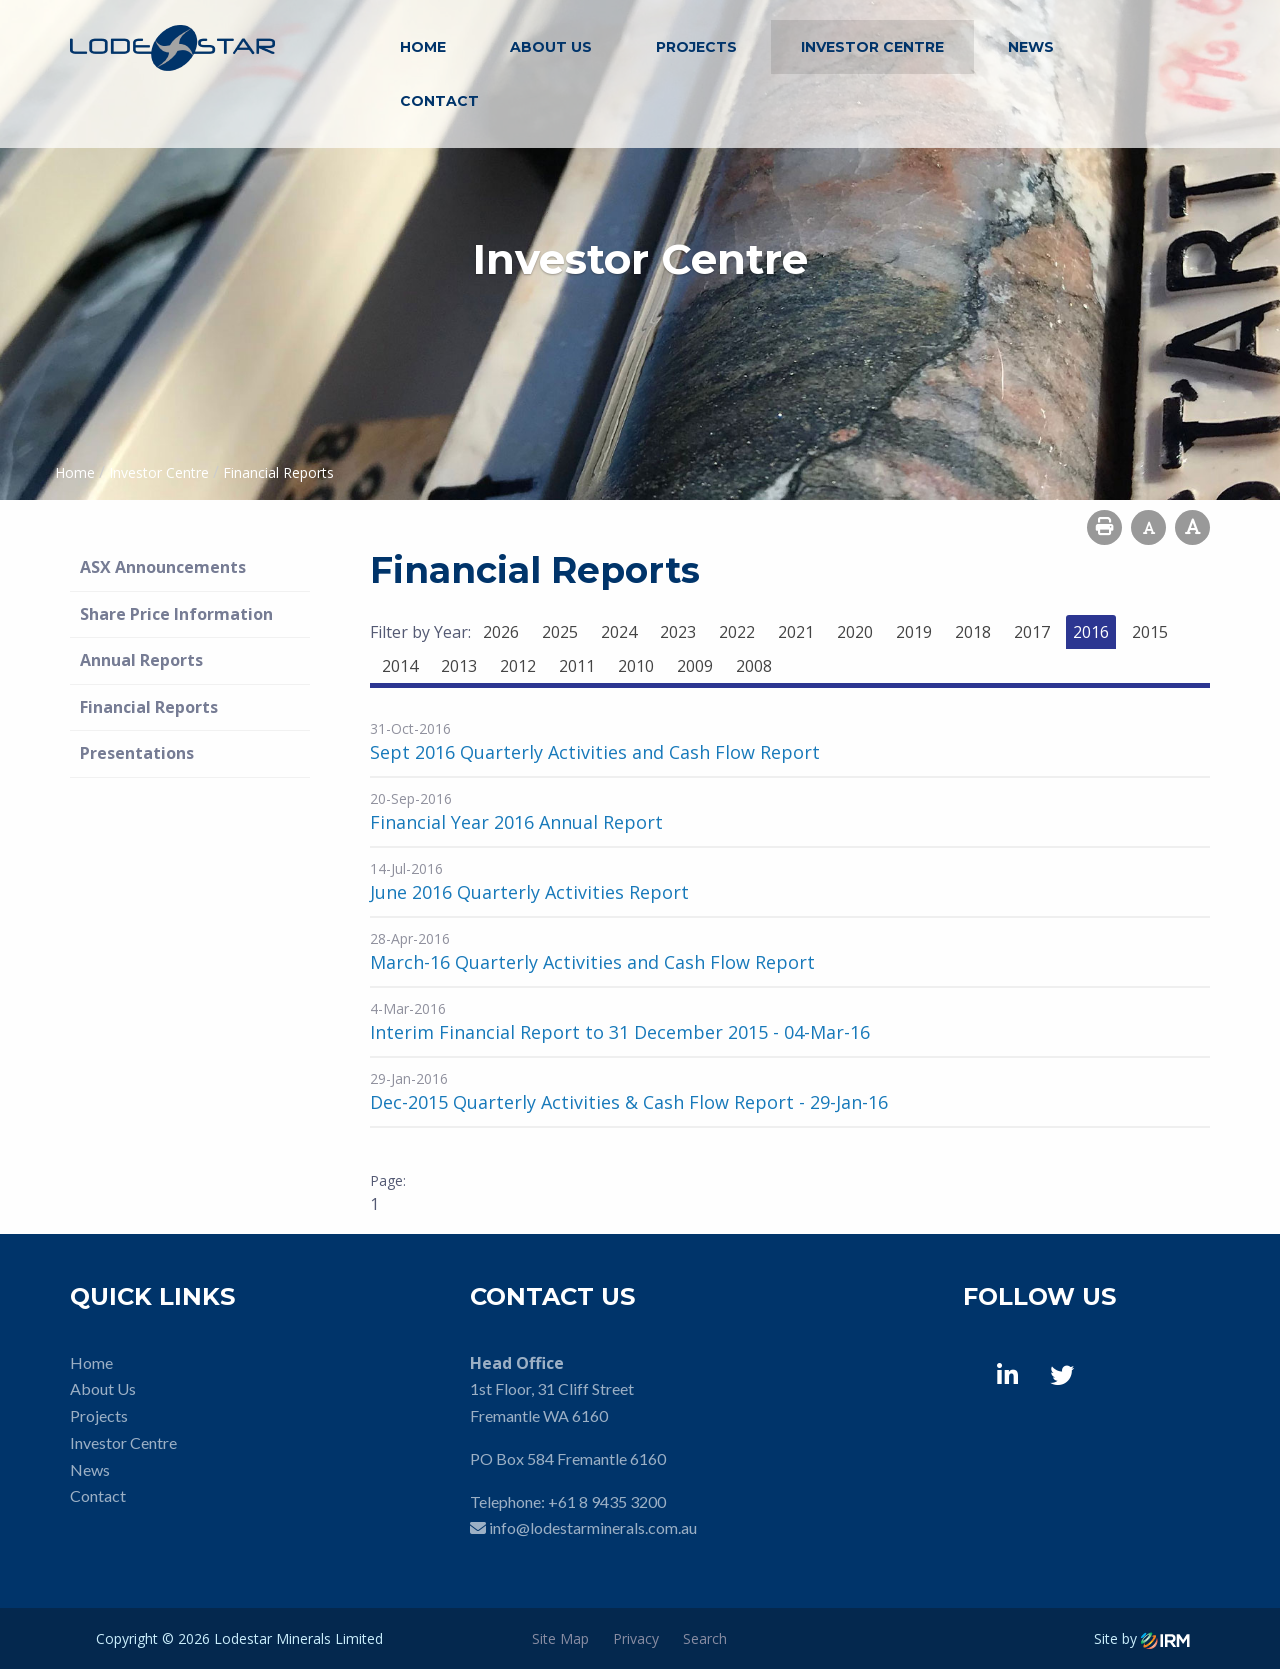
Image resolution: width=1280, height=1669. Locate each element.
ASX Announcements (163, 567)
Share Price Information (176, 614)
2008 (754, 666)
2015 (1150, 632)
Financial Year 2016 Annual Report (516, 822)
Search (705, 1638)
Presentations (137, 753)
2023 (678, 632)
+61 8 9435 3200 (607, 1501)
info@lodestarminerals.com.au (593, 1527)
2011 (577, 666)
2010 (636, 666)
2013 (459, 666)
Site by (1142, 1638)
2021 (796, 632)
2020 (855, 632)
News (1031, 47)
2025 (560, 632)
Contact (439, 101)
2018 (973, 632)
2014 (400, 666)
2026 (501, 632)
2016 (1091, 632)
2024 (619, 632)
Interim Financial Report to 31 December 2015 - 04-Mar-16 (620, 1032)
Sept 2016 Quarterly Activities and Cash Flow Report (595, 752)
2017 (1032, 632)
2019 (914, 632)
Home (423, 47)
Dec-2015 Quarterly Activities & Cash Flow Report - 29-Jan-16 (629, 1102)
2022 (737, 632)
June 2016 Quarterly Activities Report (529, 892)
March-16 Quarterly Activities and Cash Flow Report (592, 962)
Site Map (560, 1638)
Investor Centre (872, 47)
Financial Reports (149, 707)
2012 (518, 666)
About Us (551, 47)
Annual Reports (141, 660)
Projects (696, 47)
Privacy (636, 1638)
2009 (695, 666)
